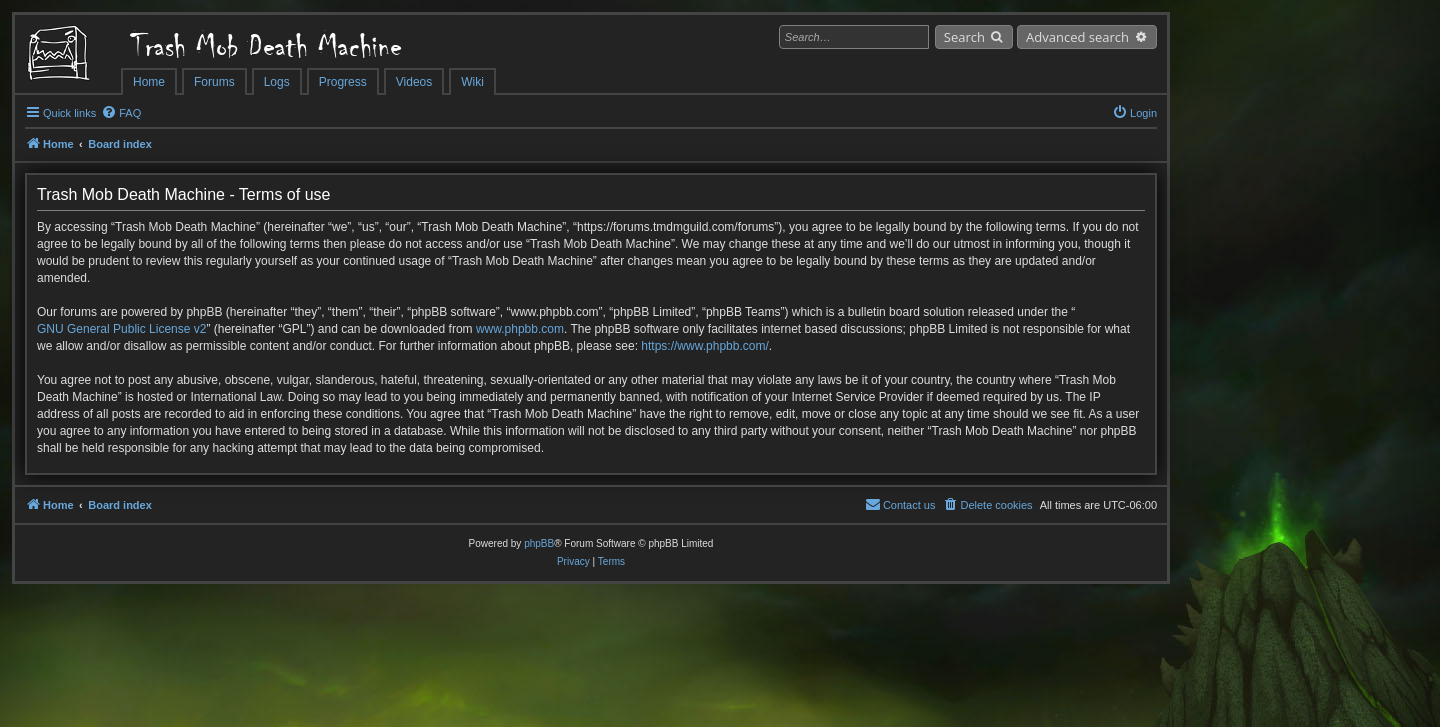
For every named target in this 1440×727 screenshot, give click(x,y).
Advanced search (1077, 37)
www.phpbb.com (520, 329)
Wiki (472, 82)
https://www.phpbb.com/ (704, 346)
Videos (414, 82)
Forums (214, 82)
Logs (277, 82)
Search (964, 37)
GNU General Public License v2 (121, 329)
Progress (343, 82)
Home (149, 82)
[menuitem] (121, 113)
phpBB (539, 543)
